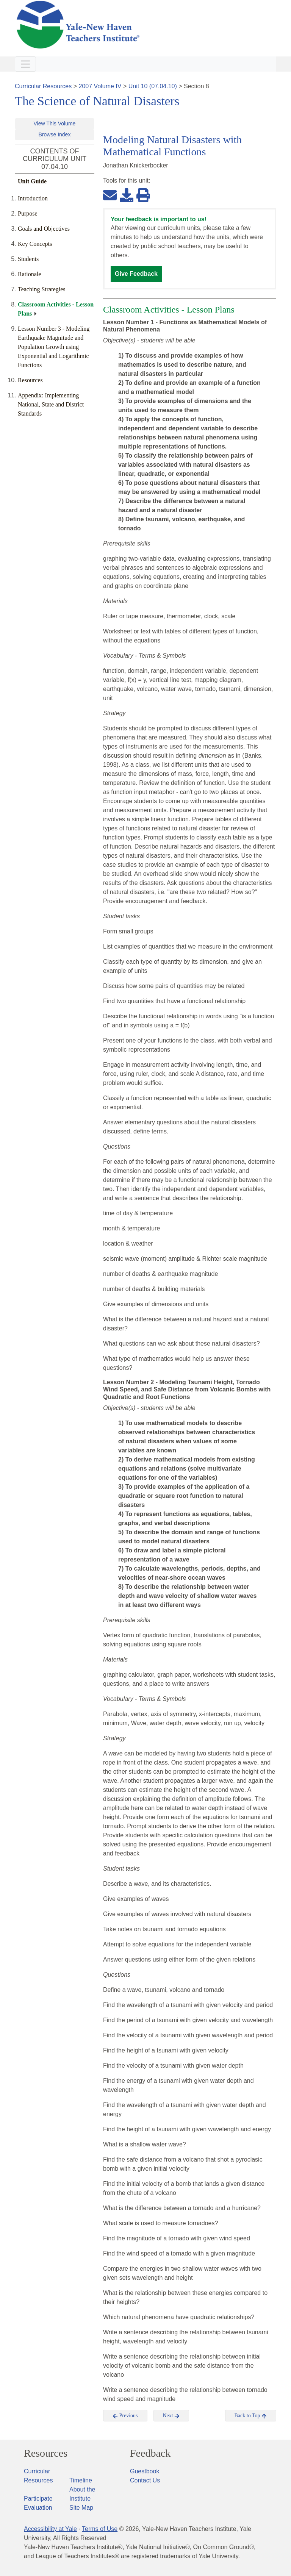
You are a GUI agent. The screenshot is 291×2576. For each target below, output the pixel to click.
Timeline (80, 2480)
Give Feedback (136, 273)
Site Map (81, 2507)
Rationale (29, 274)
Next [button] (171, 2416)
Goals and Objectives (44, 228)
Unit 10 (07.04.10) (152, 86)
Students (28, 259)
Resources (30, 380)
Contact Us (145, 2480)
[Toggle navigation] (25, 64)
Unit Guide (32, 181)
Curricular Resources (43, 86)
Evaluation (38, 2507)
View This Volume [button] (55, 123)
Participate (38, 2498)
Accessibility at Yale (50, 2529)
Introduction (33, 198)
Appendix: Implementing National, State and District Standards (51, 404)
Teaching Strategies (42, 289)
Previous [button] (125, 2416)
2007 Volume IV (100, 86)
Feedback (150, 2453)
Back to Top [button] (251, 2416)
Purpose (28, 213)
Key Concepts (35, 244)
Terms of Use (99, 2529)
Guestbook (144, 2471)
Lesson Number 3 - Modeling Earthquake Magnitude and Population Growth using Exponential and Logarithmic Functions (53, 346)
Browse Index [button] (55, 134)
